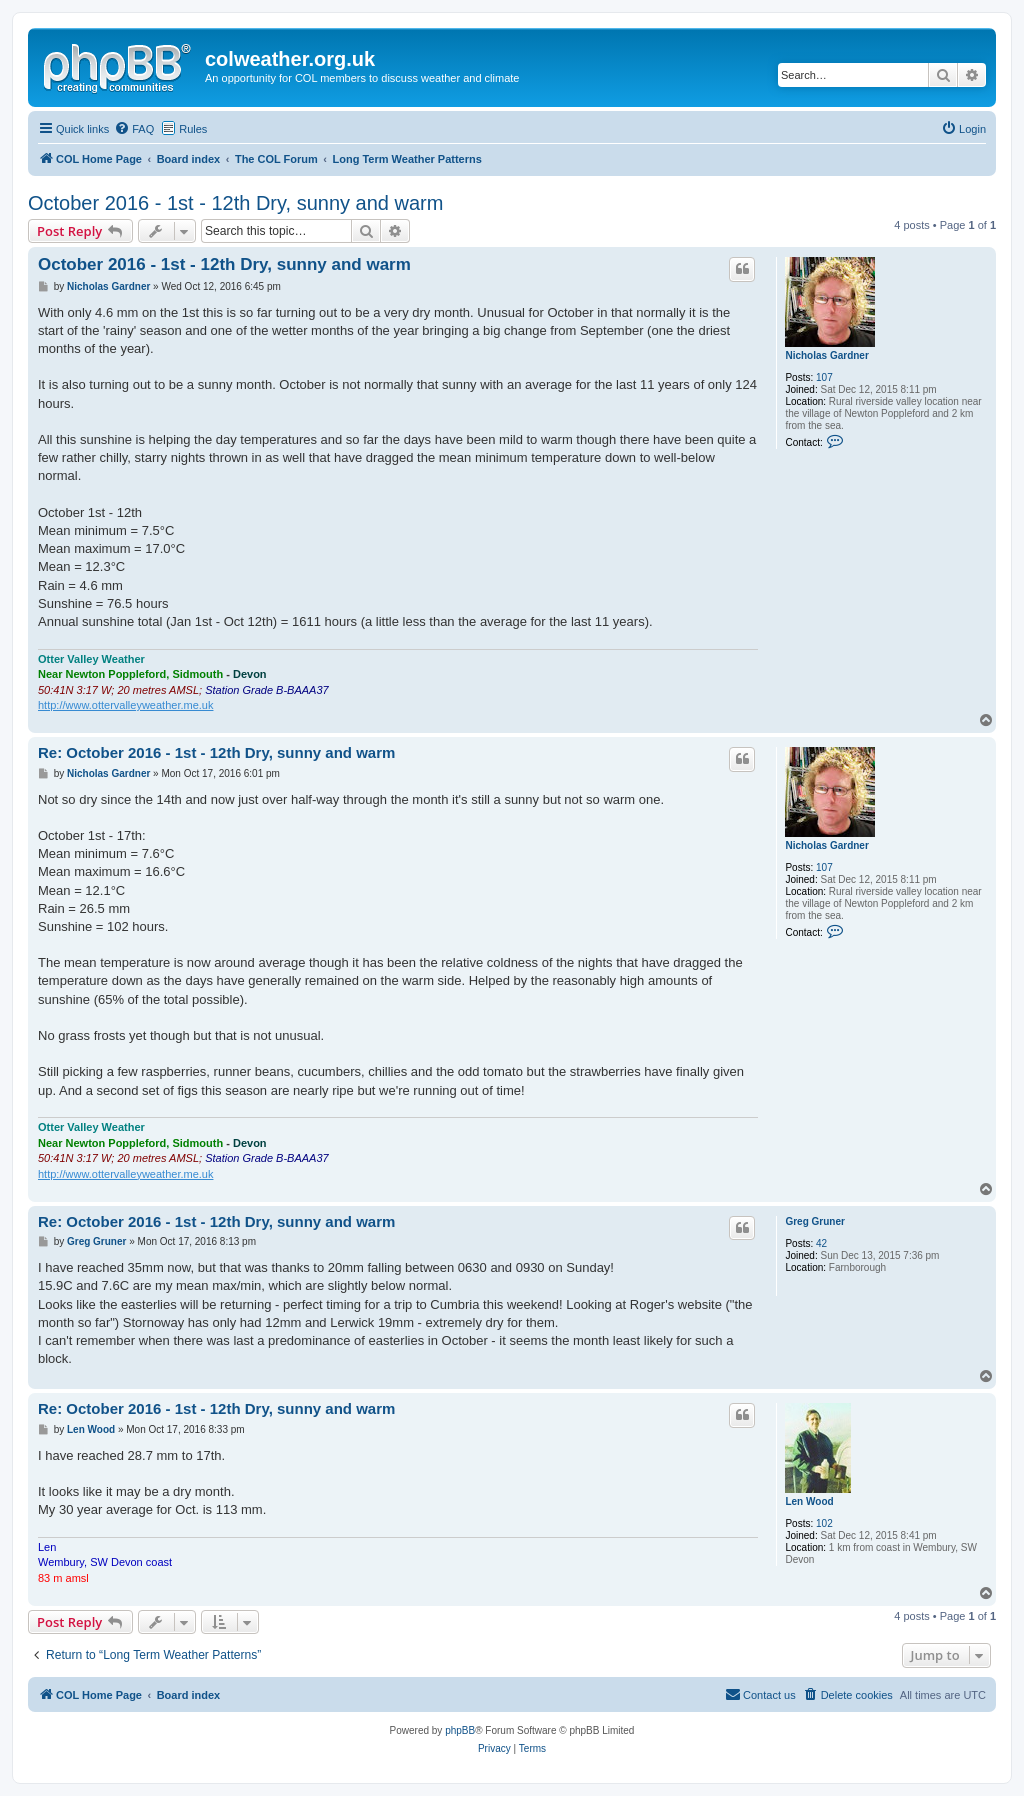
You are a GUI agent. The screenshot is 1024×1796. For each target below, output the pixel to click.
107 (824, 377)
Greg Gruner (814, 1221)
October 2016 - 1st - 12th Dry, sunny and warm (235, 203)
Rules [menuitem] (193, 129)
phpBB (460, 1730)
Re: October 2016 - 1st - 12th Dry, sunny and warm (216, 752)
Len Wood (809, 1501)
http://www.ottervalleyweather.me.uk (125, 705)
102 (824, 1523)
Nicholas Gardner (826, 355)
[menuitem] (134, 129)
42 (821, 1243)
